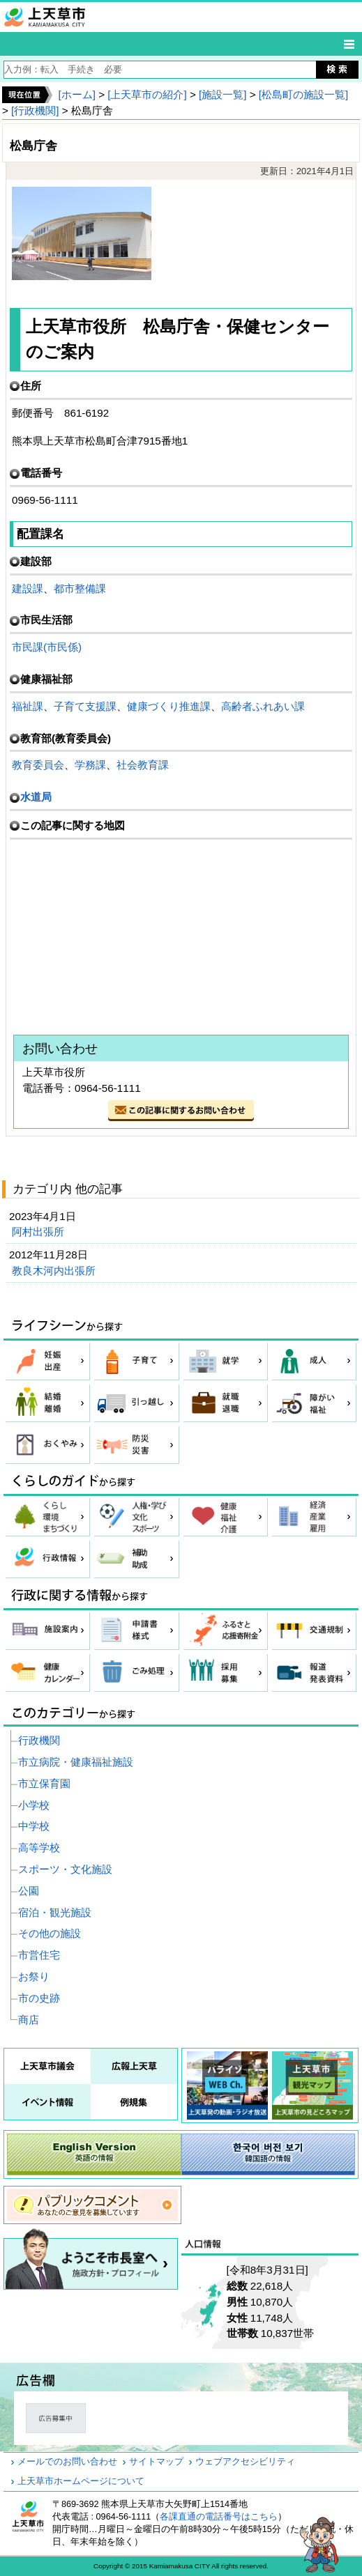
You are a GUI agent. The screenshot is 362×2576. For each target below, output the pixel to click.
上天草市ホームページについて (80, 2481)
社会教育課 (142, 765)
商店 (28, 2020)
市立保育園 (44, 1783)
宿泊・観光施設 (54, 1912)
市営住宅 (39, 1955)
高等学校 (39, 1847)
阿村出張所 (39, 1231)
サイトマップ (156, 2462)
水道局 (36, 797)
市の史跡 (39, 1998)
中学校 (34, 1826)
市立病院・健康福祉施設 (75, 1762)
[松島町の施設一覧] (303, 94)
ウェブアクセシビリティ (245, 2462)
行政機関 (39, 1740)
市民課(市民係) (47, 647)
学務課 (90, 765)
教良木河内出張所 (55, 1271)
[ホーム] (76, 94)
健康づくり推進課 (169, 706)
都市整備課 (80, 588)
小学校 (34, 1805)
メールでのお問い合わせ (67, 2462)
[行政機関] (35, 110)
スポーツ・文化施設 (65, 1869)
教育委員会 (38, 765)
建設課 (27, 588)
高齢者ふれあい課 (263, 706)
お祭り (34, 1976)
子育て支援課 (85, 706)
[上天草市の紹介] (146, 94)
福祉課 (27, 706)
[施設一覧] (222, 94)
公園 (28, 1891)
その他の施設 (49, 1933)
